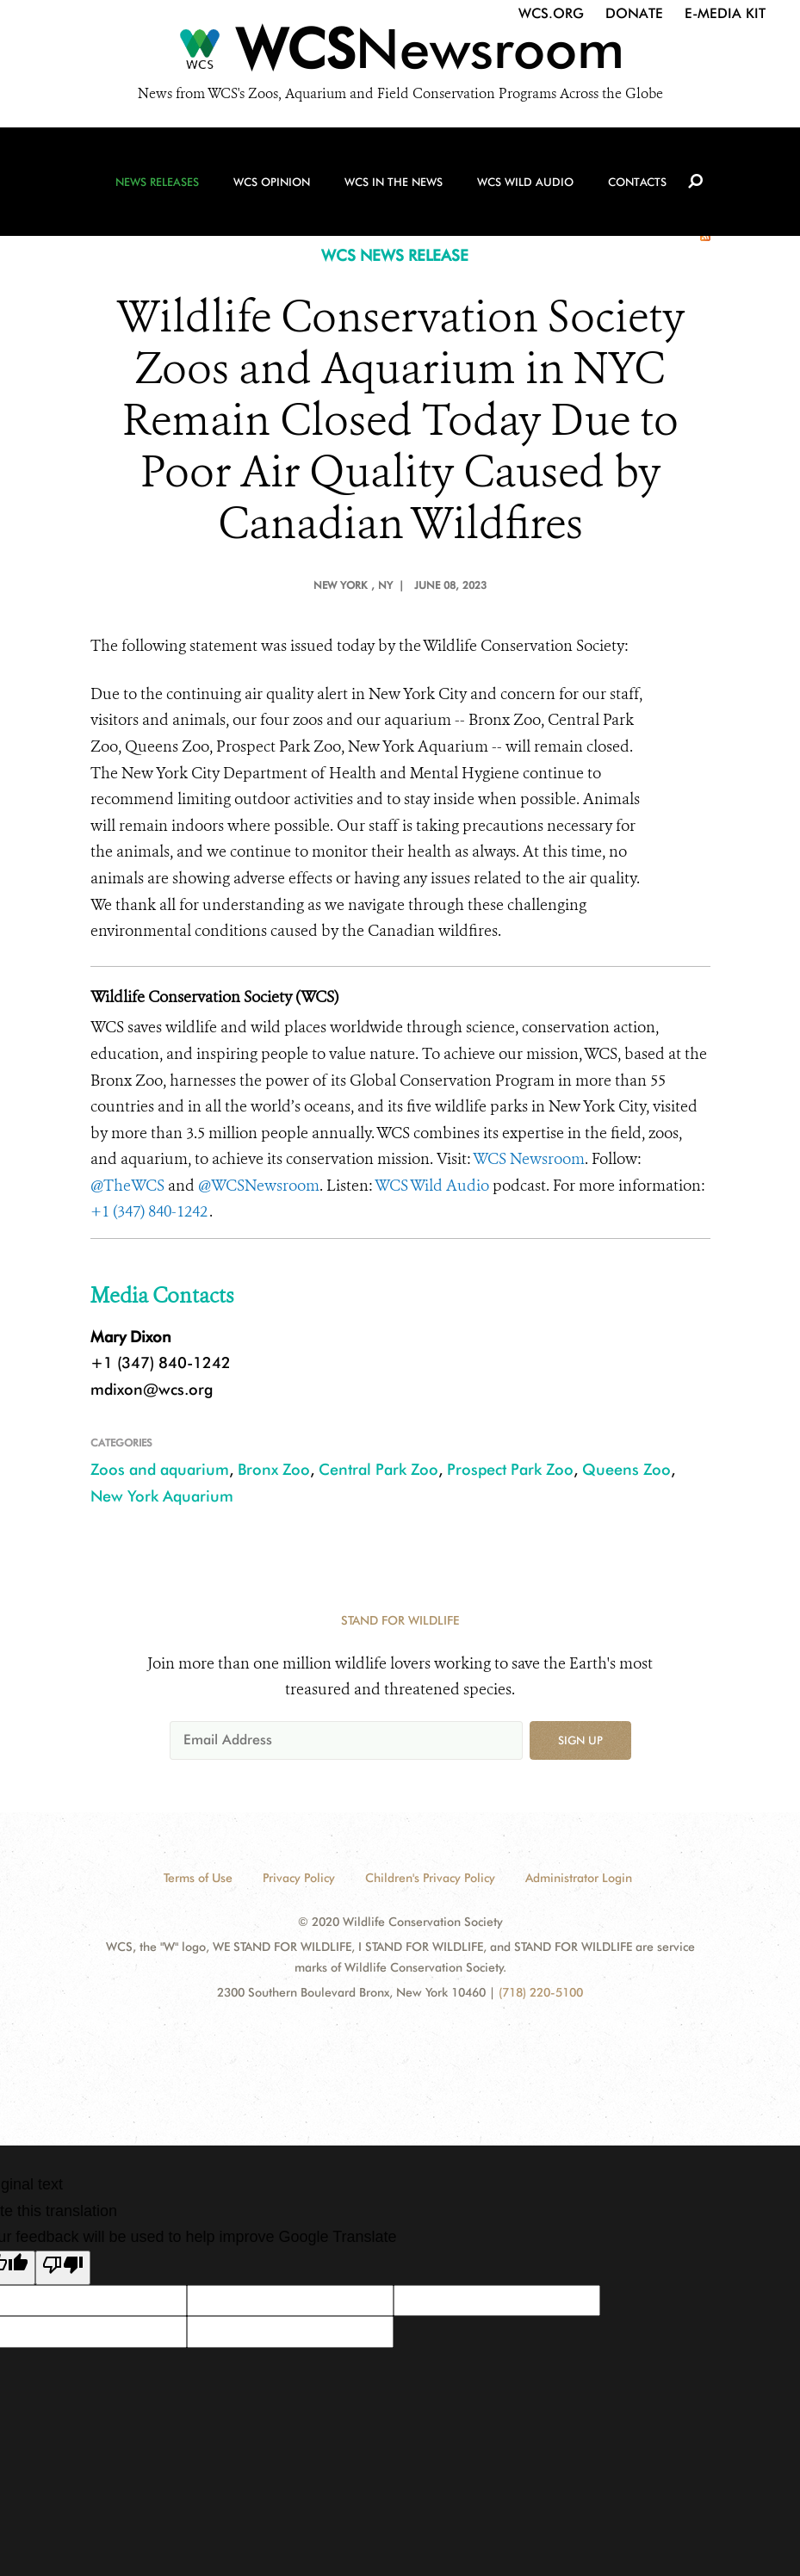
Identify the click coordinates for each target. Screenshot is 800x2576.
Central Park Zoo (378, 1469)
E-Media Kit (725, 13)
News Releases (157, 182)
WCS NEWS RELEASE (394, 255)
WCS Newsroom (529, 1159)
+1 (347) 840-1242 (149, 1211)
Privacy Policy (299, 1878)
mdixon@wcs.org (151, 1389)
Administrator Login (578, 1878)
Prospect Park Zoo (510, 1469)
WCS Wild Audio (525, 182)
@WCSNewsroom (258, 1185)
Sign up (580, 1740)
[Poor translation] (62, 2268)
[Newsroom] (400, 53)
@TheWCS (127, 1185)
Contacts (637, 182)
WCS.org (551, 13)
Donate (634, 13)
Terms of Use (198, 1878)
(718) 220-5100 (541, 1992)
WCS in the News (393, 182)
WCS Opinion (271, 182)
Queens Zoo (626, 1469)
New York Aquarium (161, 1496)
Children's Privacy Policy (430, 1878)
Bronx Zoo (274, 1469)
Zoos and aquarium (159, 1469)
